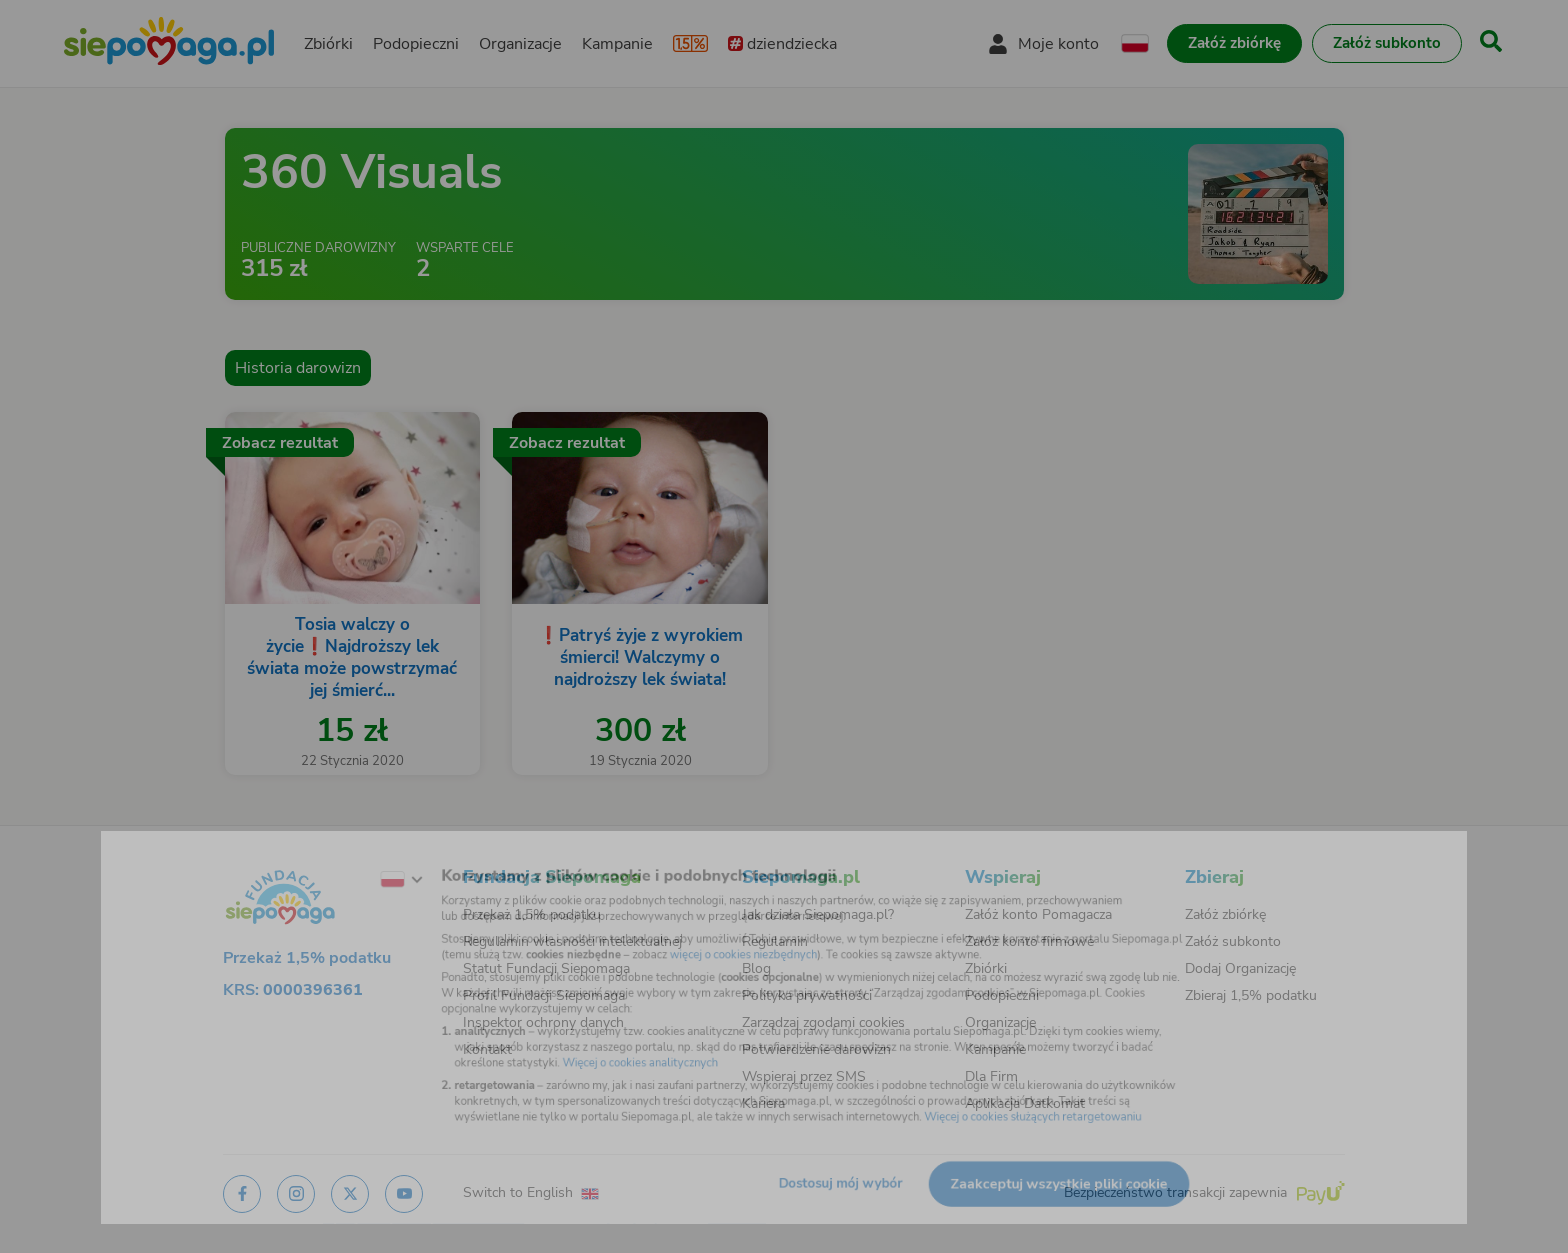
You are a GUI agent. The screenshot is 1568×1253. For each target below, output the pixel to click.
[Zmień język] (345, 858)
